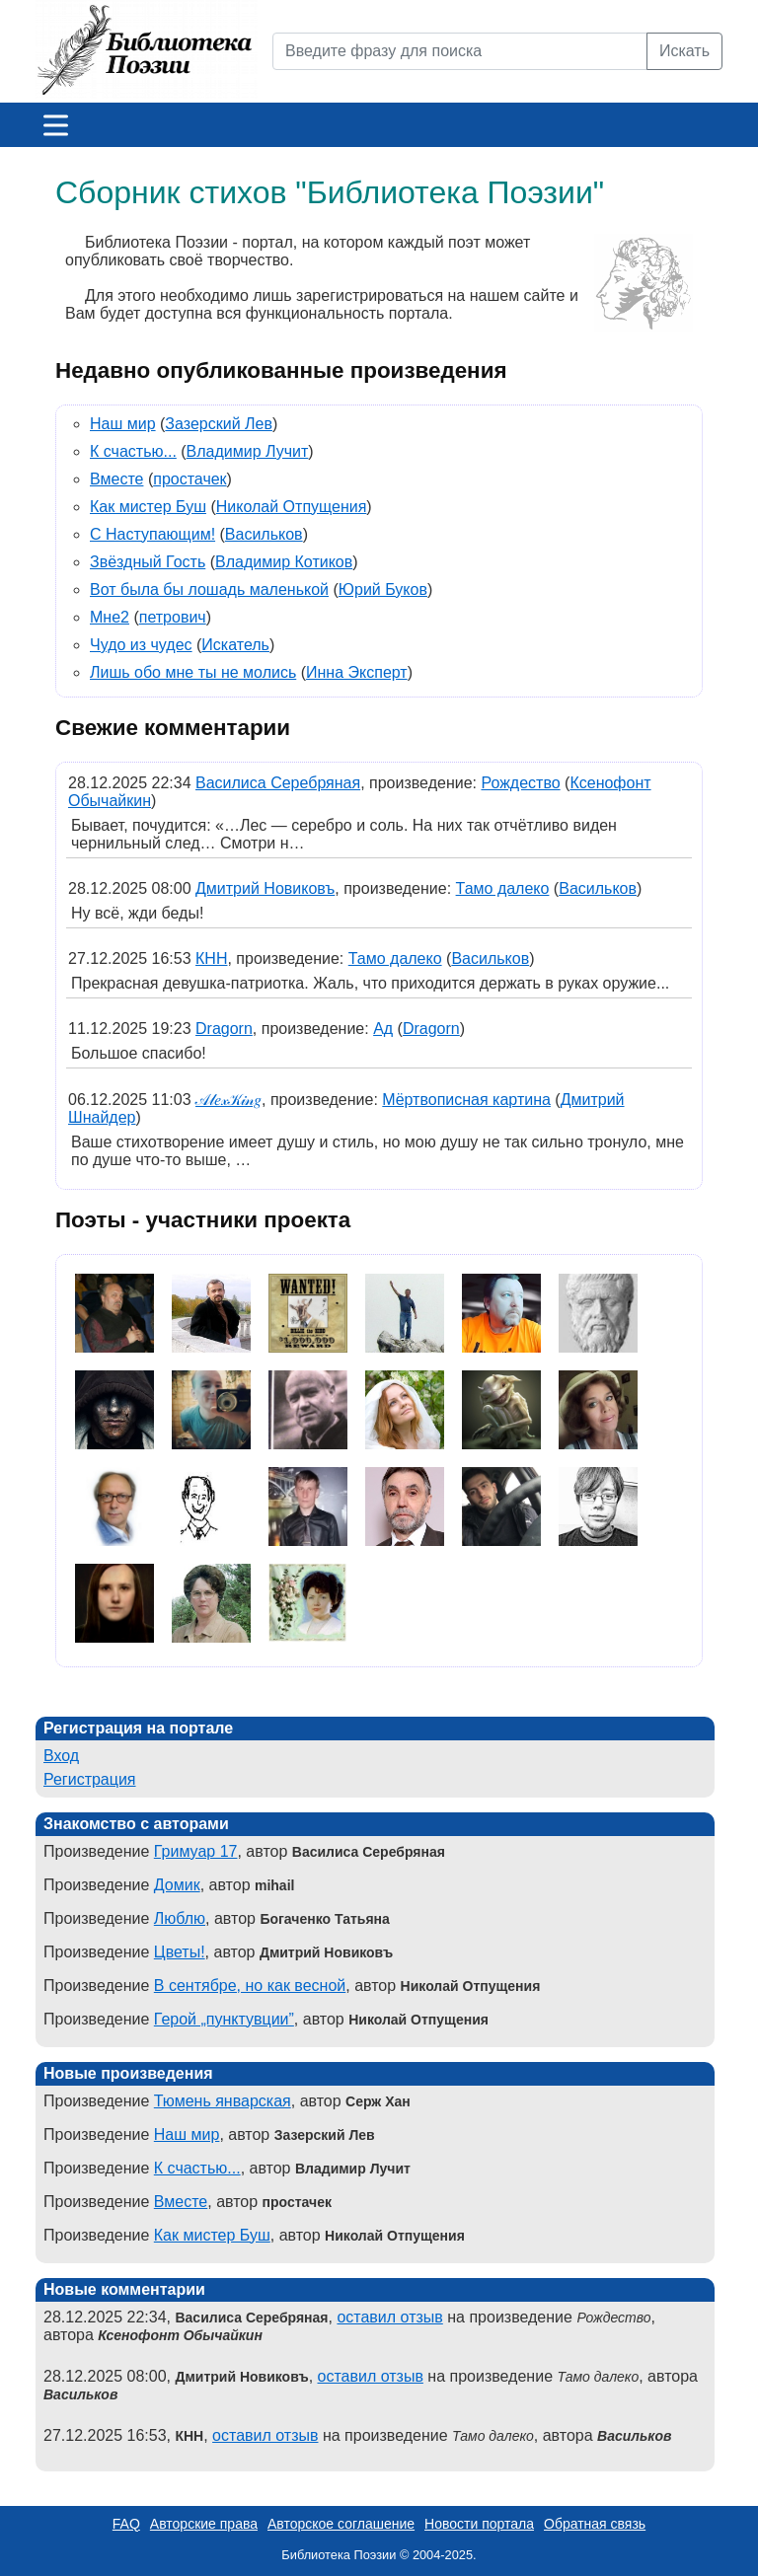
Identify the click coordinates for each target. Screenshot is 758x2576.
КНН (211, 958)
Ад (383, 1028)
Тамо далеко (503, 888)
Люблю (179, 1918)
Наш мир (123, 423)
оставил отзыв (389, 2317)
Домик (177, 1885)
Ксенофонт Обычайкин (180, 2335)
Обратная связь (594, 2524)
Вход (61, 1755)
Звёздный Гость (147, 561)
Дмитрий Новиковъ (265, 888)
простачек (189, 479)
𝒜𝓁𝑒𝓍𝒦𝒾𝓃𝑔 (228, 1099)
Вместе (116, 479)
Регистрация (89, 1779)
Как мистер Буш (148, 506)
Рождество (520, 782)
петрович (172, 617)
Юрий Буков (383, 589)
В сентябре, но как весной (249, 1985)
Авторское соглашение (341, 2524)
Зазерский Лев (218, 423)
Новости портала (479, 2524)
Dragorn (224, 1028)
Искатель (235, 644)
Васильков (264, 534)
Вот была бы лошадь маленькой (209, 589)
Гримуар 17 (196, 1851)
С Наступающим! (152, 534)
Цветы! (179, 1952)
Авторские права (204, 2524)
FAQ (126, 2524)
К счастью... (133, 451)
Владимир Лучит (248, 451)
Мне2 (109, 617)
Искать (684, 50)
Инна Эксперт (357, 672)
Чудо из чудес (141, 644)
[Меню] (56, 125)
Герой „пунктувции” (224, 2019)
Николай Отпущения (291, 506)
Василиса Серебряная (277, 782)
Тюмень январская (222, 2101)
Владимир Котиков (283, 561)
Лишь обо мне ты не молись (193, 672)
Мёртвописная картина (466, 1099)
